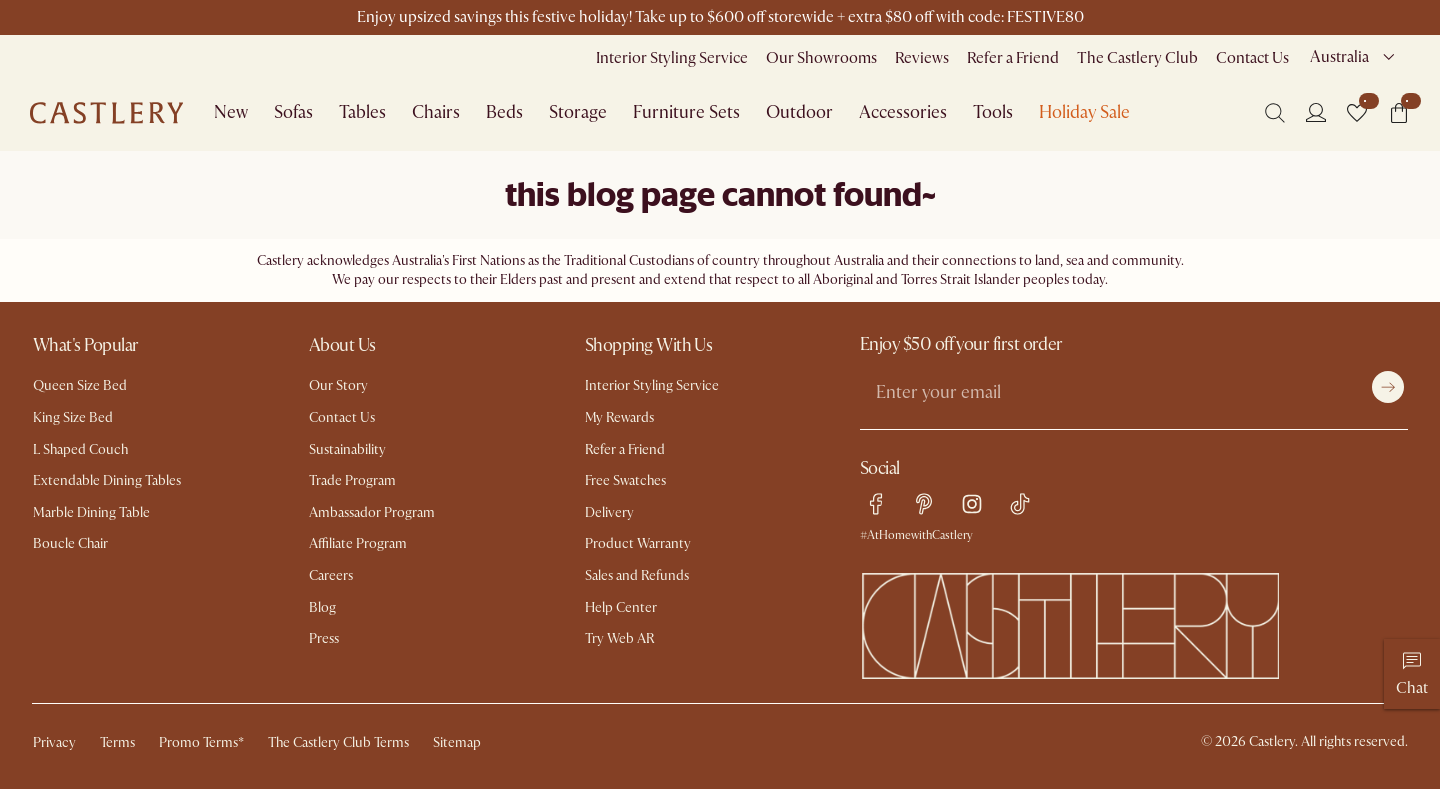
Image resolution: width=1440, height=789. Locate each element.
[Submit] (1388, 387)
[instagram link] (972, 504)
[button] (1357, 113)
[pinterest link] (924, 504)
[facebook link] (876, 504)
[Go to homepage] (106, 113)
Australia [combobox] (1339, 57)
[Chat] (1412, 674)
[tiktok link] (1020, 504)
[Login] (1316, 112)
